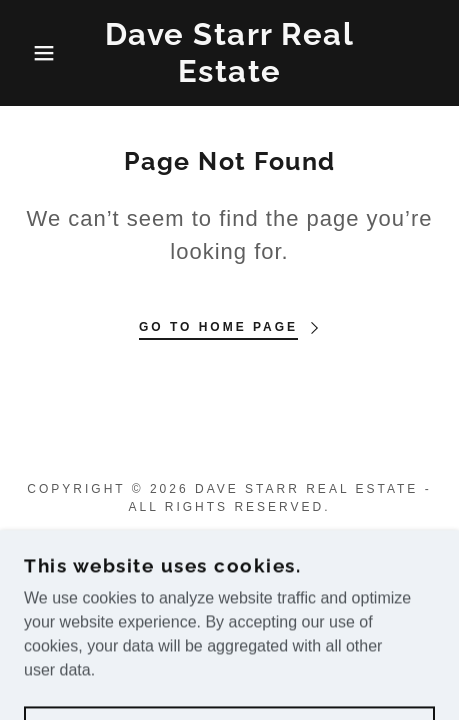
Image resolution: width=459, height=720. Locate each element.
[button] (34, 53)
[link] (230, 53)
